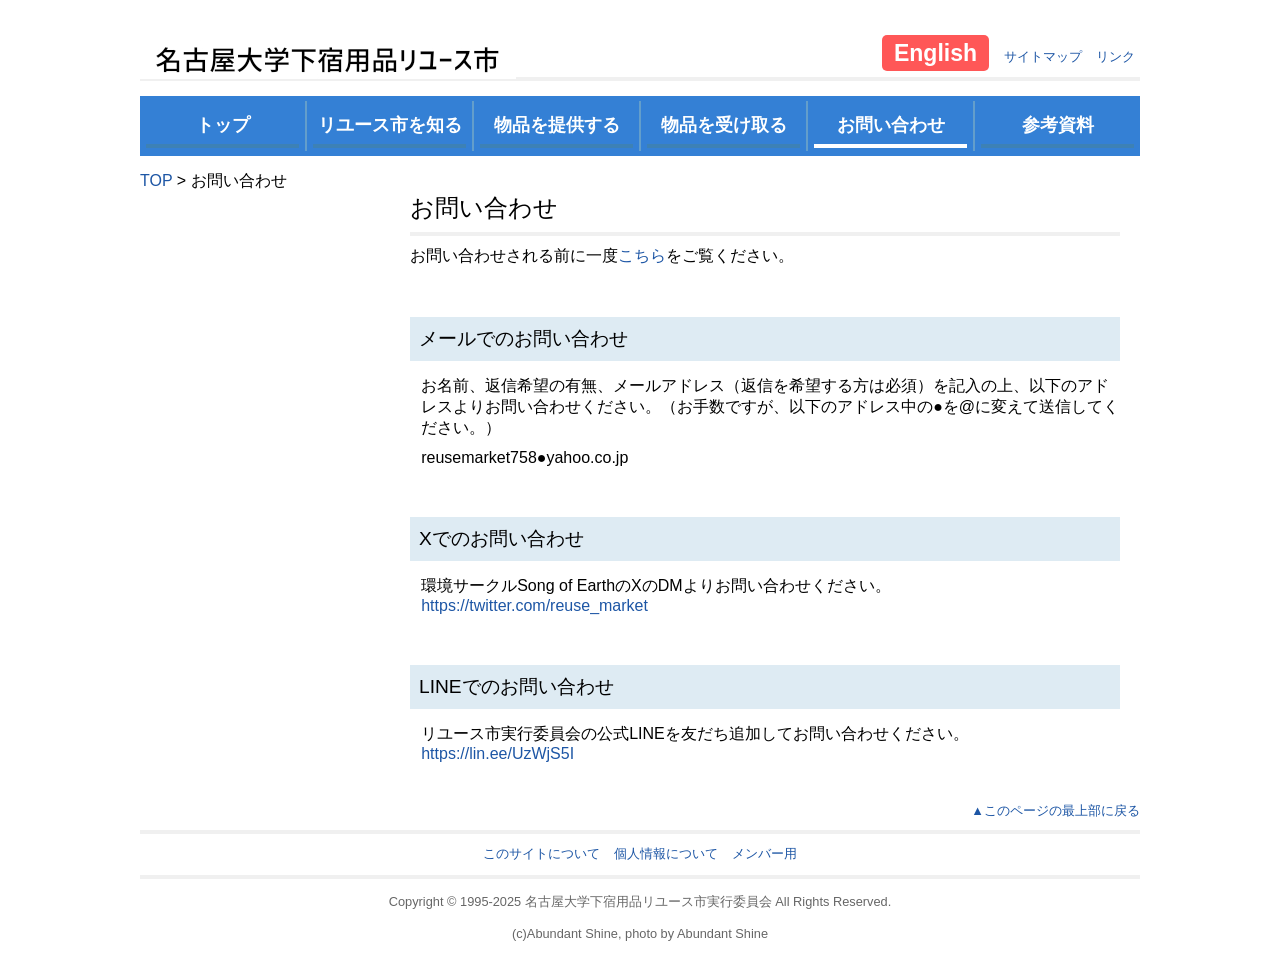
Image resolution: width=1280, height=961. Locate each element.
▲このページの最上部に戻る (1055, 810)
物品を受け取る (724, 125)
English (935, 53)
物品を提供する (557, 125)
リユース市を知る (390, 125)
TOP (156, 180)
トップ (223, 125)
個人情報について (666, 853)
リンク (1115, 56)
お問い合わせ (891, 125)
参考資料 (1058, 125)
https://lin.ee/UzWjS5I (497, 753)
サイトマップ (1043, 56)
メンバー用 (764, 853)
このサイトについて (541, 853)
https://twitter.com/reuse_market (534, 605)
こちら (642, 255)
